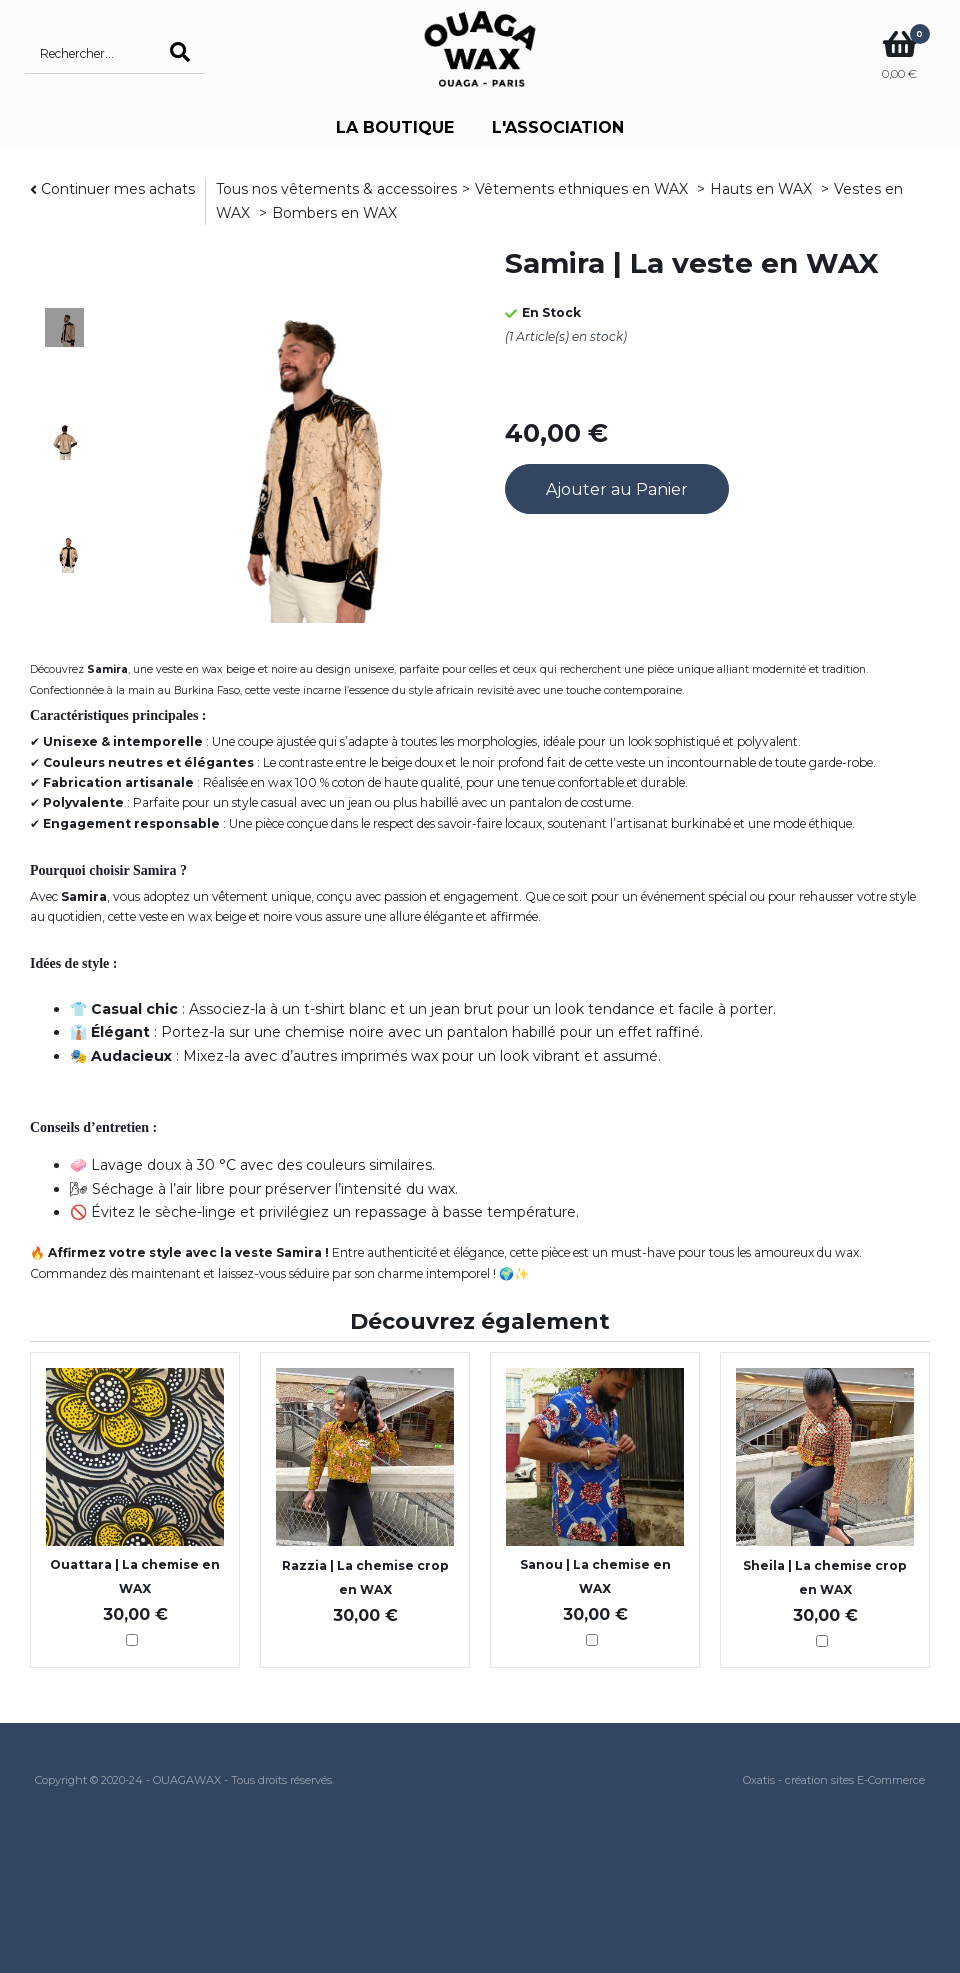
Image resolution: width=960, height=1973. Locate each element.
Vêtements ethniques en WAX (583, 189)
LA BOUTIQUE (395, 127)
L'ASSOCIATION (558, 127)
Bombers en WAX (334, 213)
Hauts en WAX (763, 189)
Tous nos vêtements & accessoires (336, 189)
